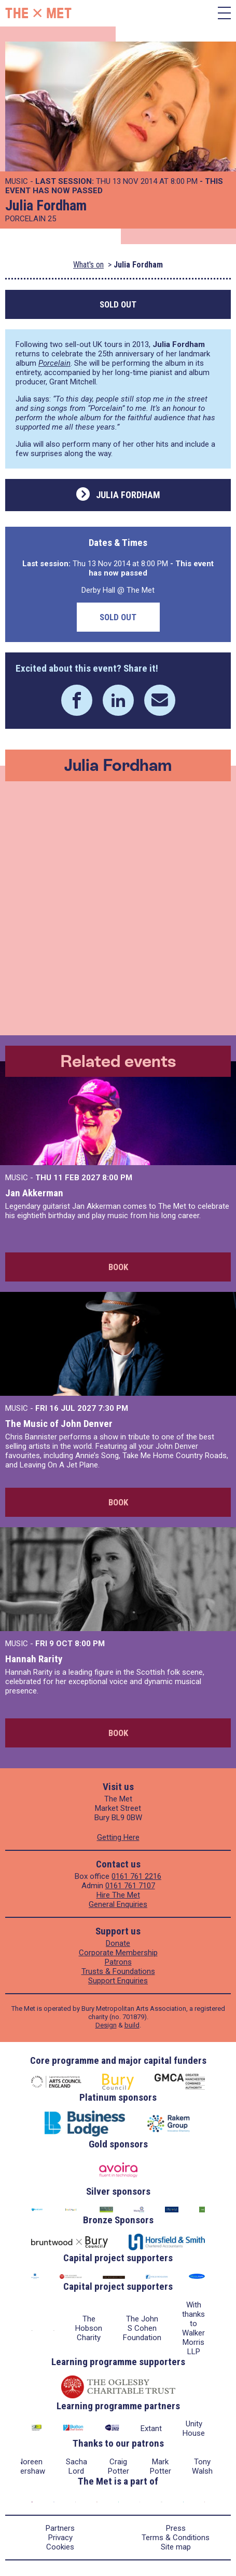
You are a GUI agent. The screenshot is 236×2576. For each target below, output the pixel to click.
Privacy (60, 2537)
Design (106, 2025)
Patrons (118, 1962)
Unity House (194, 2428)
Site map (176, 2547)
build (132, 2025)
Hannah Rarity (33, 1659)
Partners (60, 2528)
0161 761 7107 (130, 1885)
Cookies (60, 2547)
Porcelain (54, 363)
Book (118, 1267)
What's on (88, 265)
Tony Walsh (202, 2466)
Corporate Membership (118, 1952)
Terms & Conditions (176, 2537)
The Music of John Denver (59, 1424)
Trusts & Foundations (118, 1971)
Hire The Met (118, 1895)
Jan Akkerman (34, 1193)
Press (176, 2528)
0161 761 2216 (136, 1876)
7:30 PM (113, 1408)
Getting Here (118, 1837)
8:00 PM (117, 1177)
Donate (118, 1943)
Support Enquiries (118, 1980)
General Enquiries (118, 1904)
